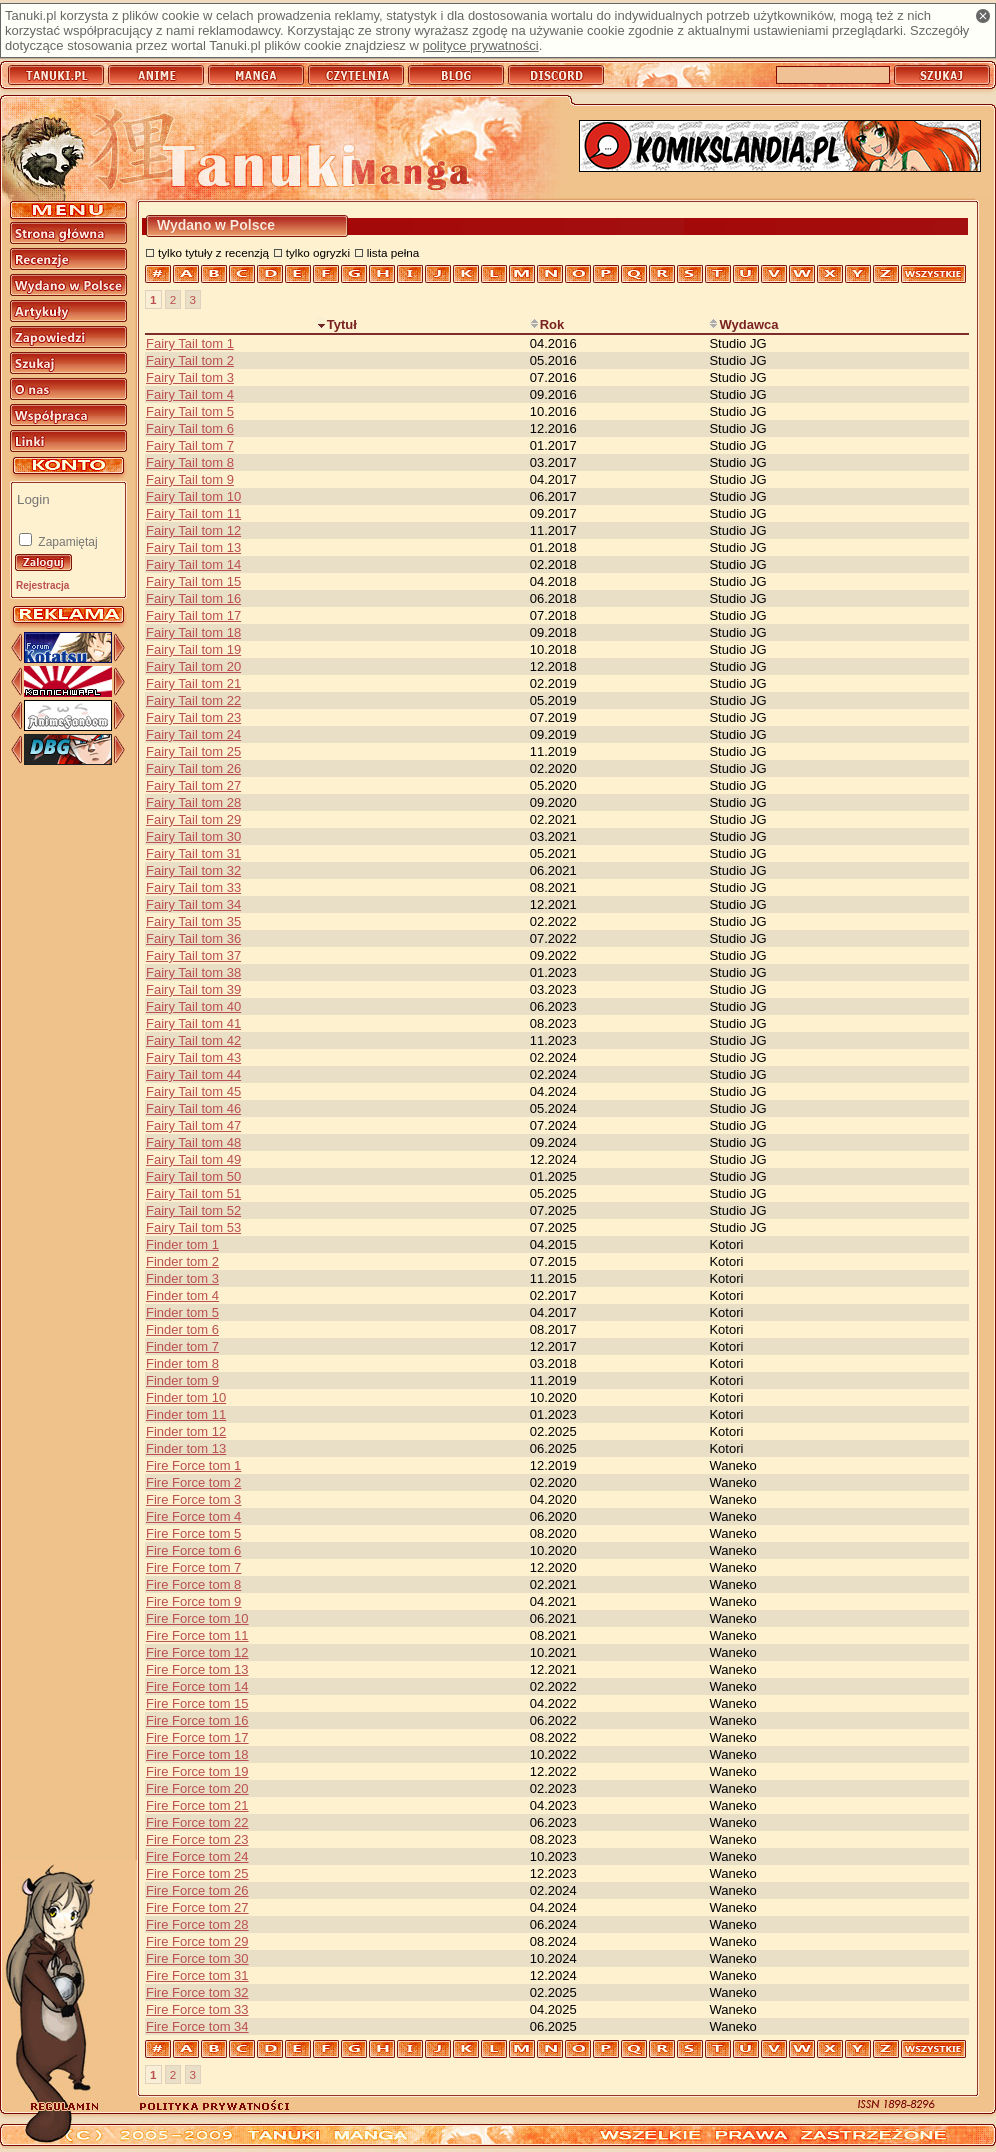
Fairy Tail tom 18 (193, 632)
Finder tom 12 (186, 1431)
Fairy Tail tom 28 (193, 802)
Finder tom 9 (182, 1380)
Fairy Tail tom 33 (193, 887)
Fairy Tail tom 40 (193, 1006)
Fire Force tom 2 (193, 1482)
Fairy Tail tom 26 (193, 768)
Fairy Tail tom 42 (193, 1040)
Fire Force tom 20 (197, 1788)
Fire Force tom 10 (197, 1618)
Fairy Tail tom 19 (193, 649)
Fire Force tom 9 (193, 1601)
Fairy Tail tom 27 (193, 785)
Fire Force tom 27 (197, 1907)
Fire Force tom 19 (197, 1771)
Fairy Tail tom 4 (190, 394)
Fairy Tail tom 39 (193, 989)
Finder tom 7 (182, 1346)
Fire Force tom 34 (197, 2026)
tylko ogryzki (318, 252)
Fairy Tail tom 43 (193, 1057)
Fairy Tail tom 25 (193, 751)
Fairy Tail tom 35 (193, 921)
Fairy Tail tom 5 (190, 411)
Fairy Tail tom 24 (193, 734)
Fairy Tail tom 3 (190, 377)
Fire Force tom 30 (197, 1958)
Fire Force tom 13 (197, 1669)
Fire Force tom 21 (197, 1805)
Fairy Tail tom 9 (190, 479)
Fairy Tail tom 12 (193, 530)
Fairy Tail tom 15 (193, 581)
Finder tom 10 (186, 1397)
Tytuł (337, 324)
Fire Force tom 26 (197, 1890)
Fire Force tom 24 (197, 1856)
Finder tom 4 (182, 1295)
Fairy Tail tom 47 (193, 1125)
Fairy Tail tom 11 (193, 513)
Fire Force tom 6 (193, 1550)
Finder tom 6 (182, 1329)
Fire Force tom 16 (197, 1720)
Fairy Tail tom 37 (193, 955)
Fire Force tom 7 (193, 1567)
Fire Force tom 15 (197, 1703)
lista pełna (393, 252)
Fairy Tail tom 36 (193, 938)
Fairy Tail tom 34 (193, 904)
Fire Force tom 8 (193, 1584)
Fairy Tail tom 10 (193, 496)
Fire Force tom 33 (197, 2009)
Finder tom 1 (182, 1244)
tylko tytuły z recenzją (213, 252)
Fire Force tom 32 (197, 1992)
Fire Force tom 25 (197, 1873)
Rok (547, 324)
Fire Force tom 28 (197, 1924)
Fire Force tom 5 (193, 1533)
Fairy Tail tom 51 (193, 1193)
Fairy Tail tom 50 (193, 1176)
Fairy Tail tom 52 (193, 1210)
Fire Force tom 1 (193, 1465)
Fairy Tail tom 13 (193, 547)
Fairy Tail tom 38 (193, 972)
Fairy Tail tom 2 (190, 360)
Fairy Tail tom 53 (193, 1227)
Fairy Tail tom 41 (193, 1023)
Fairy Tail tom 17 (193, 615)
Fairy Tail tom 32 (193, 870)
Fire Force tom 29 (197, 1941)
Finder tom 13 (186, 1448)
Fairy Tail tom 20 (193, 666)
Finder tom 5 (182, 1312)
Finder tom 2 (182, 1261)
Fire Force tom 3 (193, 1499)
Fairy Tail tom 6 (190, 428)
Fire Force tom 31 (197, 1975)
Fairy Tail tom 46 (193, 1108)
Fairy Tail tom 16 (193, 598)
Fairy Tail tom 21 (193, 683)
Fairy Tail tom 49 (193, 1159)
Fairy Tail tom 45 (193, 1091)
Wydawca (743, 324)
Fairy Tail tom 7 (190, 445)
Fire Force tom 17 (197, 1737)
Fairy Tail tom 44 (193, 1074)
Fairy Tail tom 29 (193, 819)
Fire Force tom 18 (197, 1754)
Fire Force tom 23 (197, 1839)
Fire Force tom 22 (197, 1822)
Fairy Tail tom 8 (190, 462)
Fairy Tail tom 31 (193, 853)
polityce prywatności (480, 45)
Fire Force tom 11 (197, 1635)
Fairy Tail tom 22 (193, 700)
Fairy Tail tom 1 (190, 343)
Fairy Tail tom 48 (193, 1142)
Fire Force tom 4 (193, 1516)
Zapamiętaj (66, 542)
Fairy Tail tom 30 (193, 836)
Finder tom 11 (186, 1414)
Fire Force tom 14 (197, 1686)
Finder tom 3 (182, 1278)
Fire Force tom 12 (197, 1652)
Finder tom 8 (182, 1363)
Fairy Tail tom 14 (193, 564)
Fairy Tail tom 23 (193, 717)
